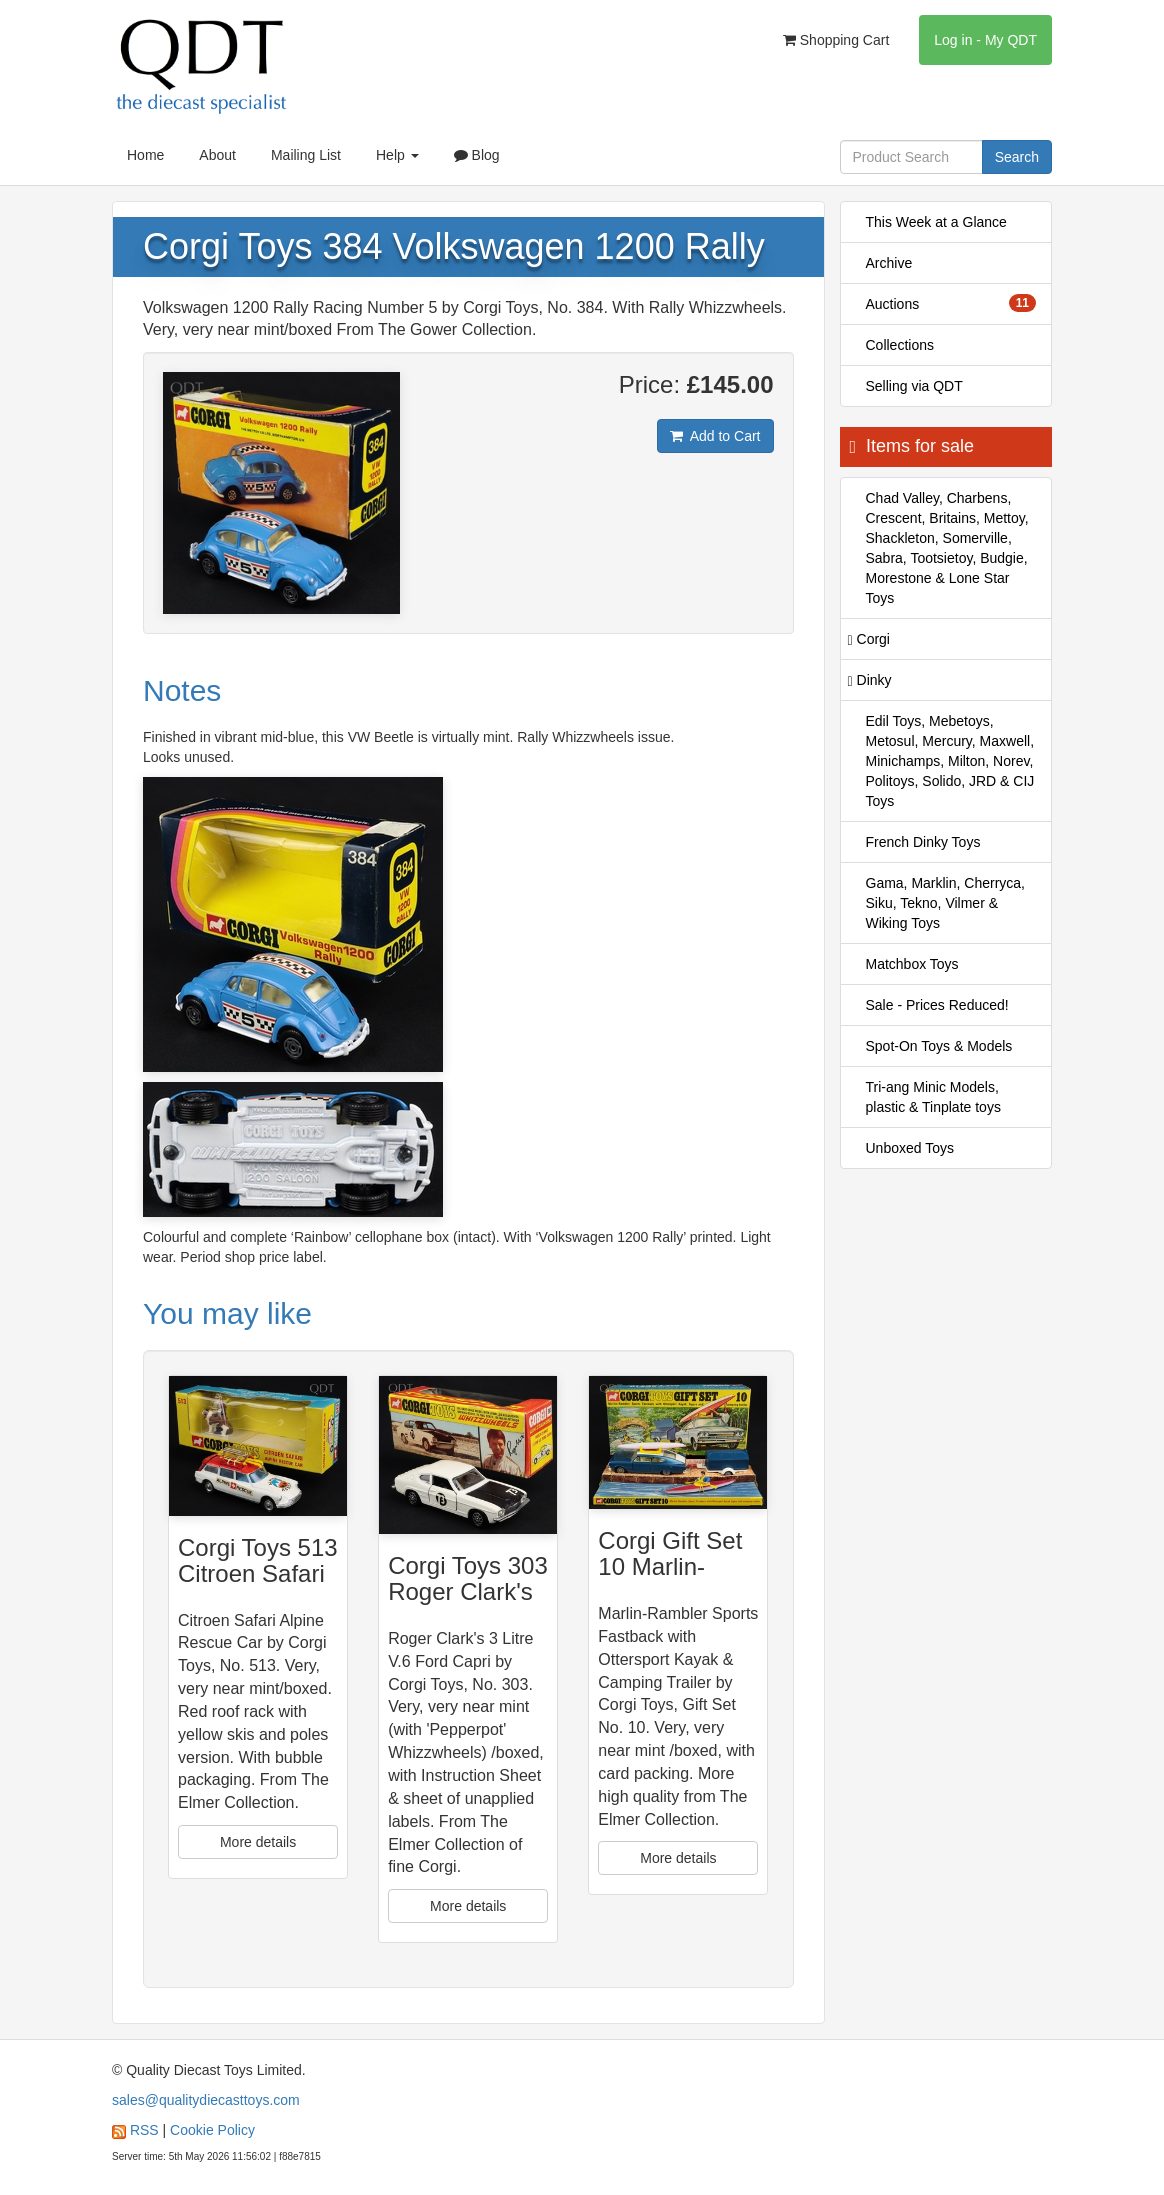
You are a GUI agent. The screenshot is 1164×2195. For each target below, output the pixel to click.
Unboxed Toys (910, 1148)
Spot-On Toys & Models (939, 1046)
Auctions (951, 303)
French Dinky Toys (923, 842)
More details (258, 1842)
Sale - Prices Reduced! (937, 1005)
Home (145, 155)
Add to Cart (715, 436)
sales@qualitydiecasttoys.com (206, 2100)
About (217, 155)
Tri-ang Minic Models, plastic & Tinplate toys (933, 1097)
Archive (889, 263)
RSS (144, 2130)
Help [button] (397, 155)
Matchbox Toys (912, 964)
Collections (900, 345)
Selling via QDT (914, 386)
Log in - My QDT (985, 40)
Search (1017, 157)
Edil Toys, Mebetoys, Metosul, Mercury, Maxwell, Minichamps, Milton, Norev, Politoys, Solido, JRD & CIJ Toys (950, 761)
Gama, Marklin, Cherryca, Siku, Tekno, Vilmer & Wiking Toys (945, 903)
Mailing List (306, 155)
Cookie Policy (212, 2130)
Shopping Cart (836, 40)
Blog (477, 155)
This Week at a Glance (936, 222)
